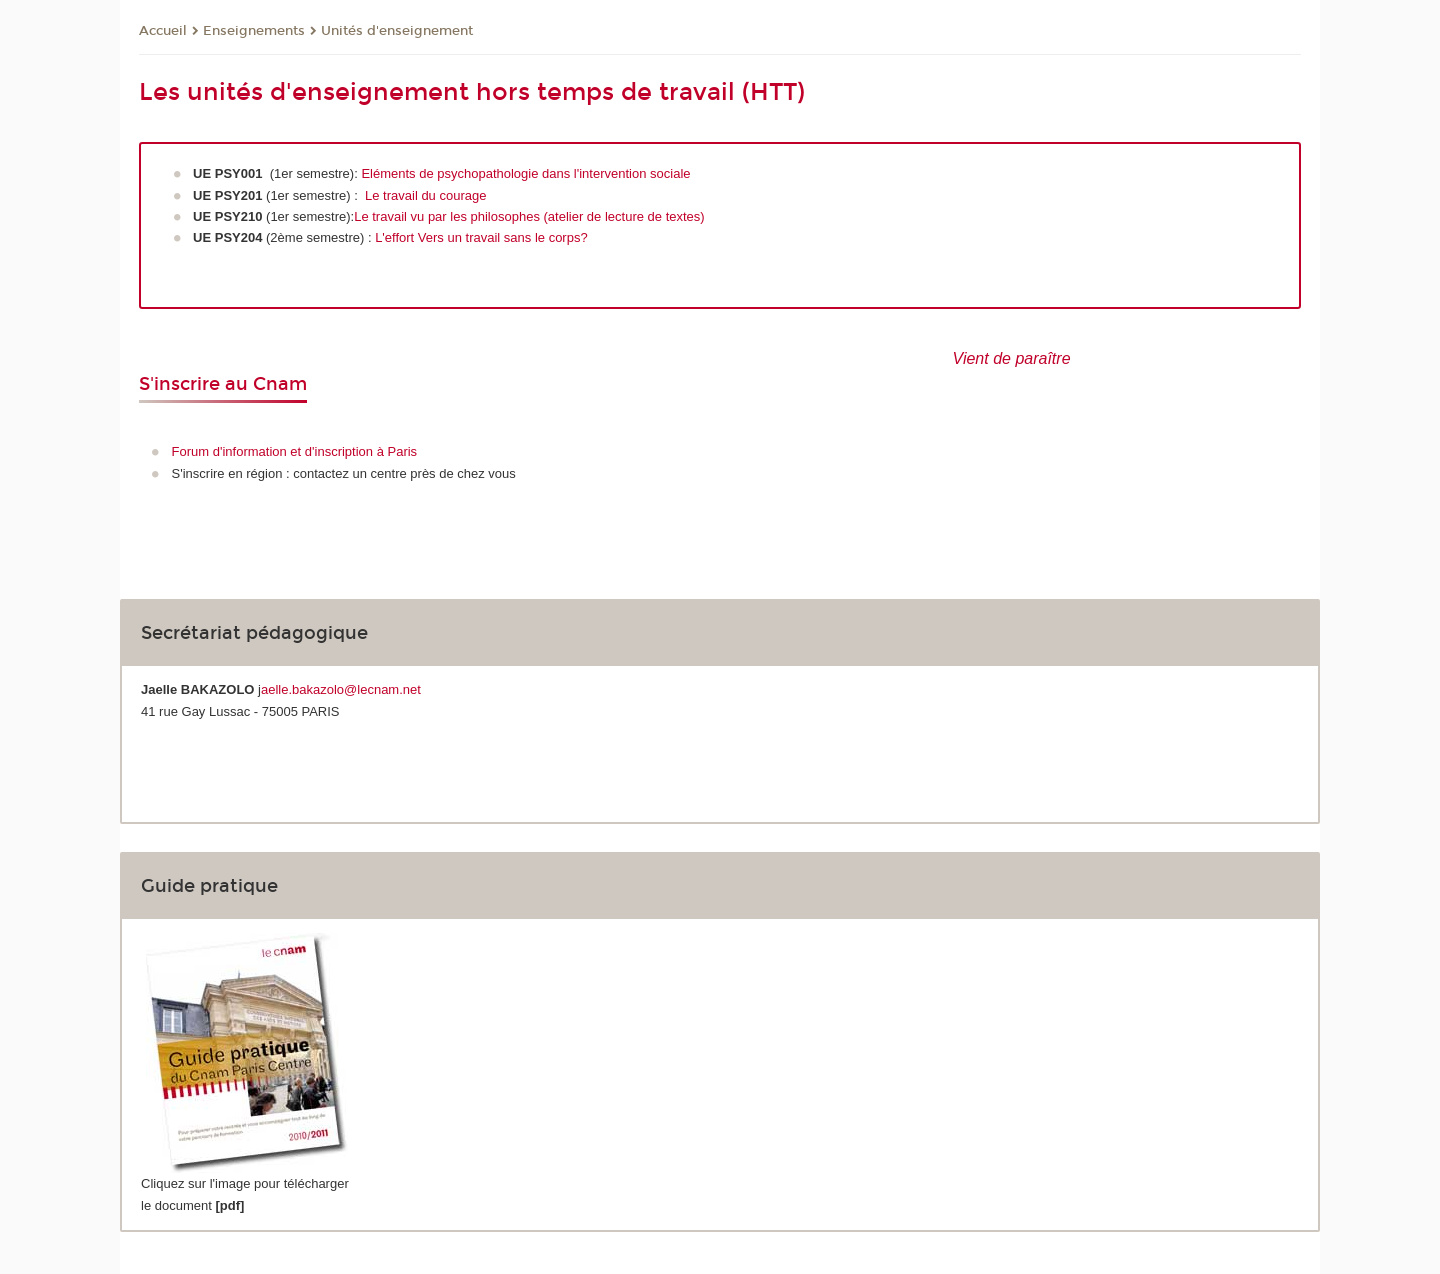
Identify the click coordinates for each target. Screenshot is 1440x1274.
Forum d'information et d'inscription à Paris (295, 451)
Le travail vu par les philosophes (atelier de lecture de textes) (529, 216)
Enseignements (254, 31)
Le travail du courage (425, 195)
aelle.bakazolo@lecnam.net (341, 689)
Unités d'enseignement (397, 31)
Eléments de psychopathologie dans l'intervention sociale (525, 173)
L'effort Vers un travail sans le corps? (481, 237)
